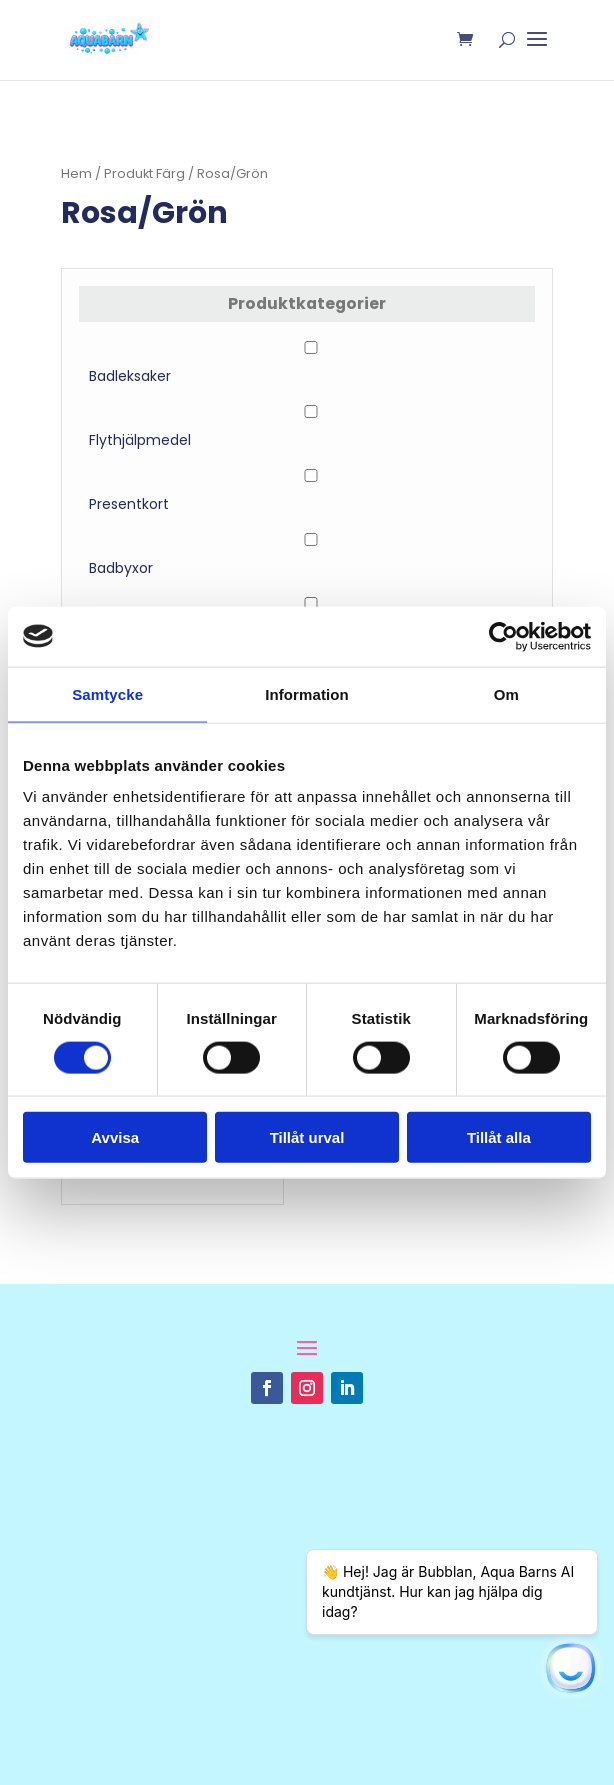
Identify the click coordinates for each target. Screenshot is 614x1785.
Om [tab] (506, 693)
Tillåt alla (499, 1137)
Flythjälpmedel (140, 440)
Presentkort (129, 504)
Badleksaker (130, 376)
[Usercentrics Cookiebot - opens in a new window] (503, 636)
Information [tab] (307, 693)
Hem (76, 173)
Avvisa (115, 1137)
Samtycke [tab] (107, 693)
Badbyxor (121, 568)
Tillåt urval (307, 1137)
